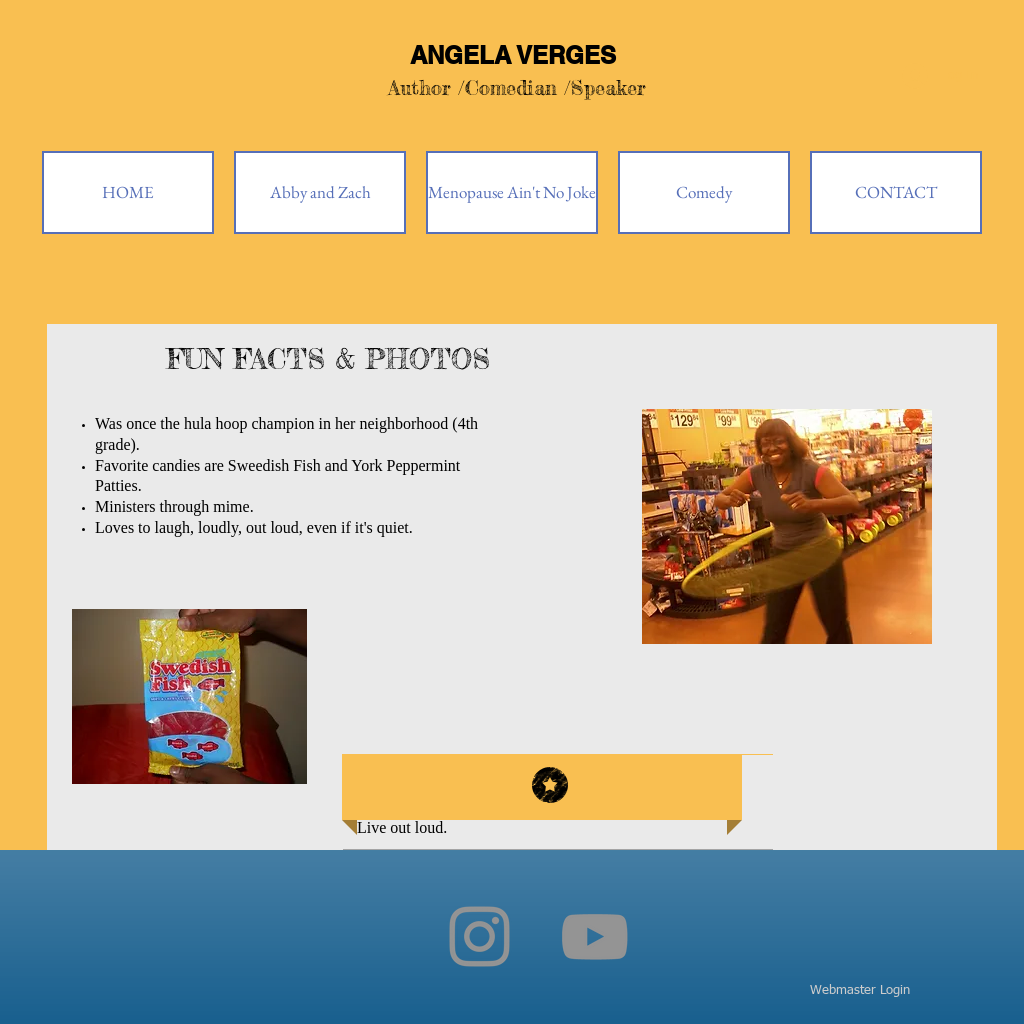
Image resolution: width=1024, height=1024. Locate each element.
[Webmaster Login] (860, 991)
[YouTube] (594, 936)
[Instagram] (479, 936)
